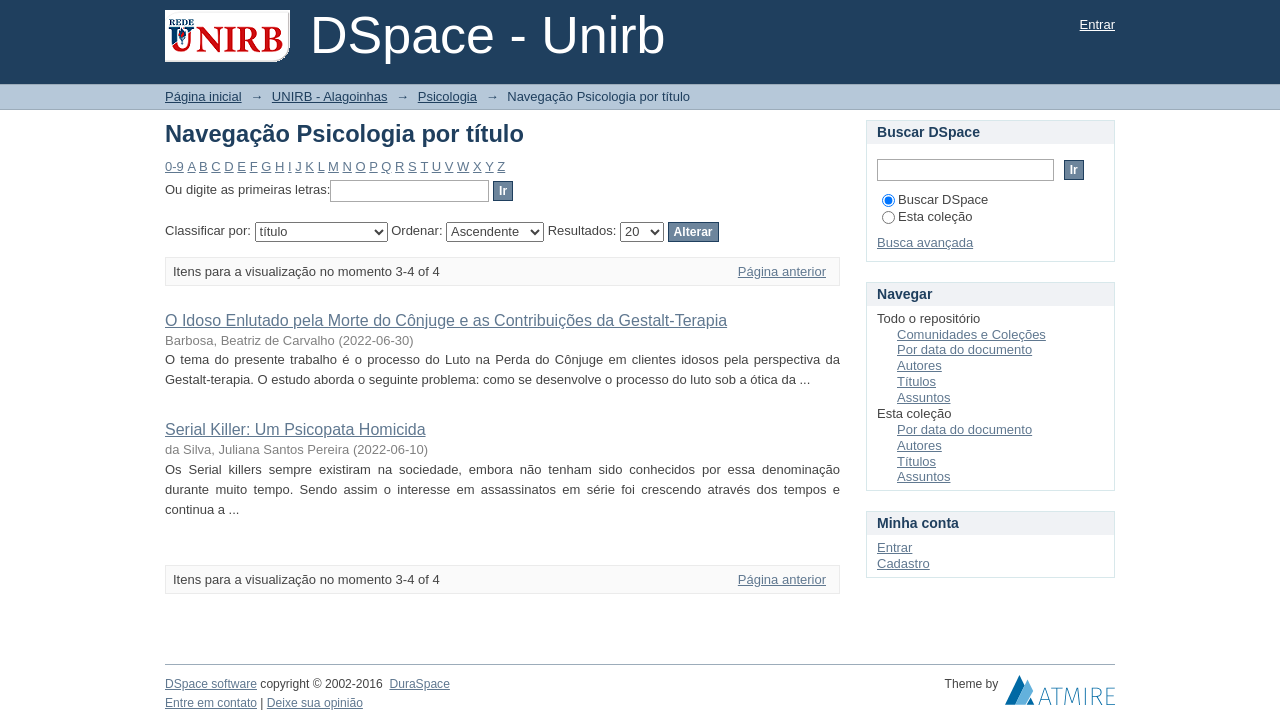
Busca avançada (925, 242)
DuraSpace (419, 684)
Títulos (916, 381)
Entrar (1097, 24)
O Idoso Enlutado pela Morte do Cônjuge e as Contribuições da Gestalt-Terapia (446, 320)
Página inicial (203, 96)
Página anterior (782, 271)
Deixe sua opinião (315, 703)
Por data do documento (964, 349)
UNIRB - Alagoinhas (330, 96)
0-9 (174, 166)
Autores (919, 365)
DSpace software (211, 684)
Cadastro (903, 563)
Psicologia (447, 96)
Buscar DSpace (935, 199)
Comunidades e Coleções (971, 334)
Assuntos (923, 397)
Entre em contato (211, 703)
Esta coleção (927, 216)
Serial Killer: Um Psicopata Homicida (295, 429)
